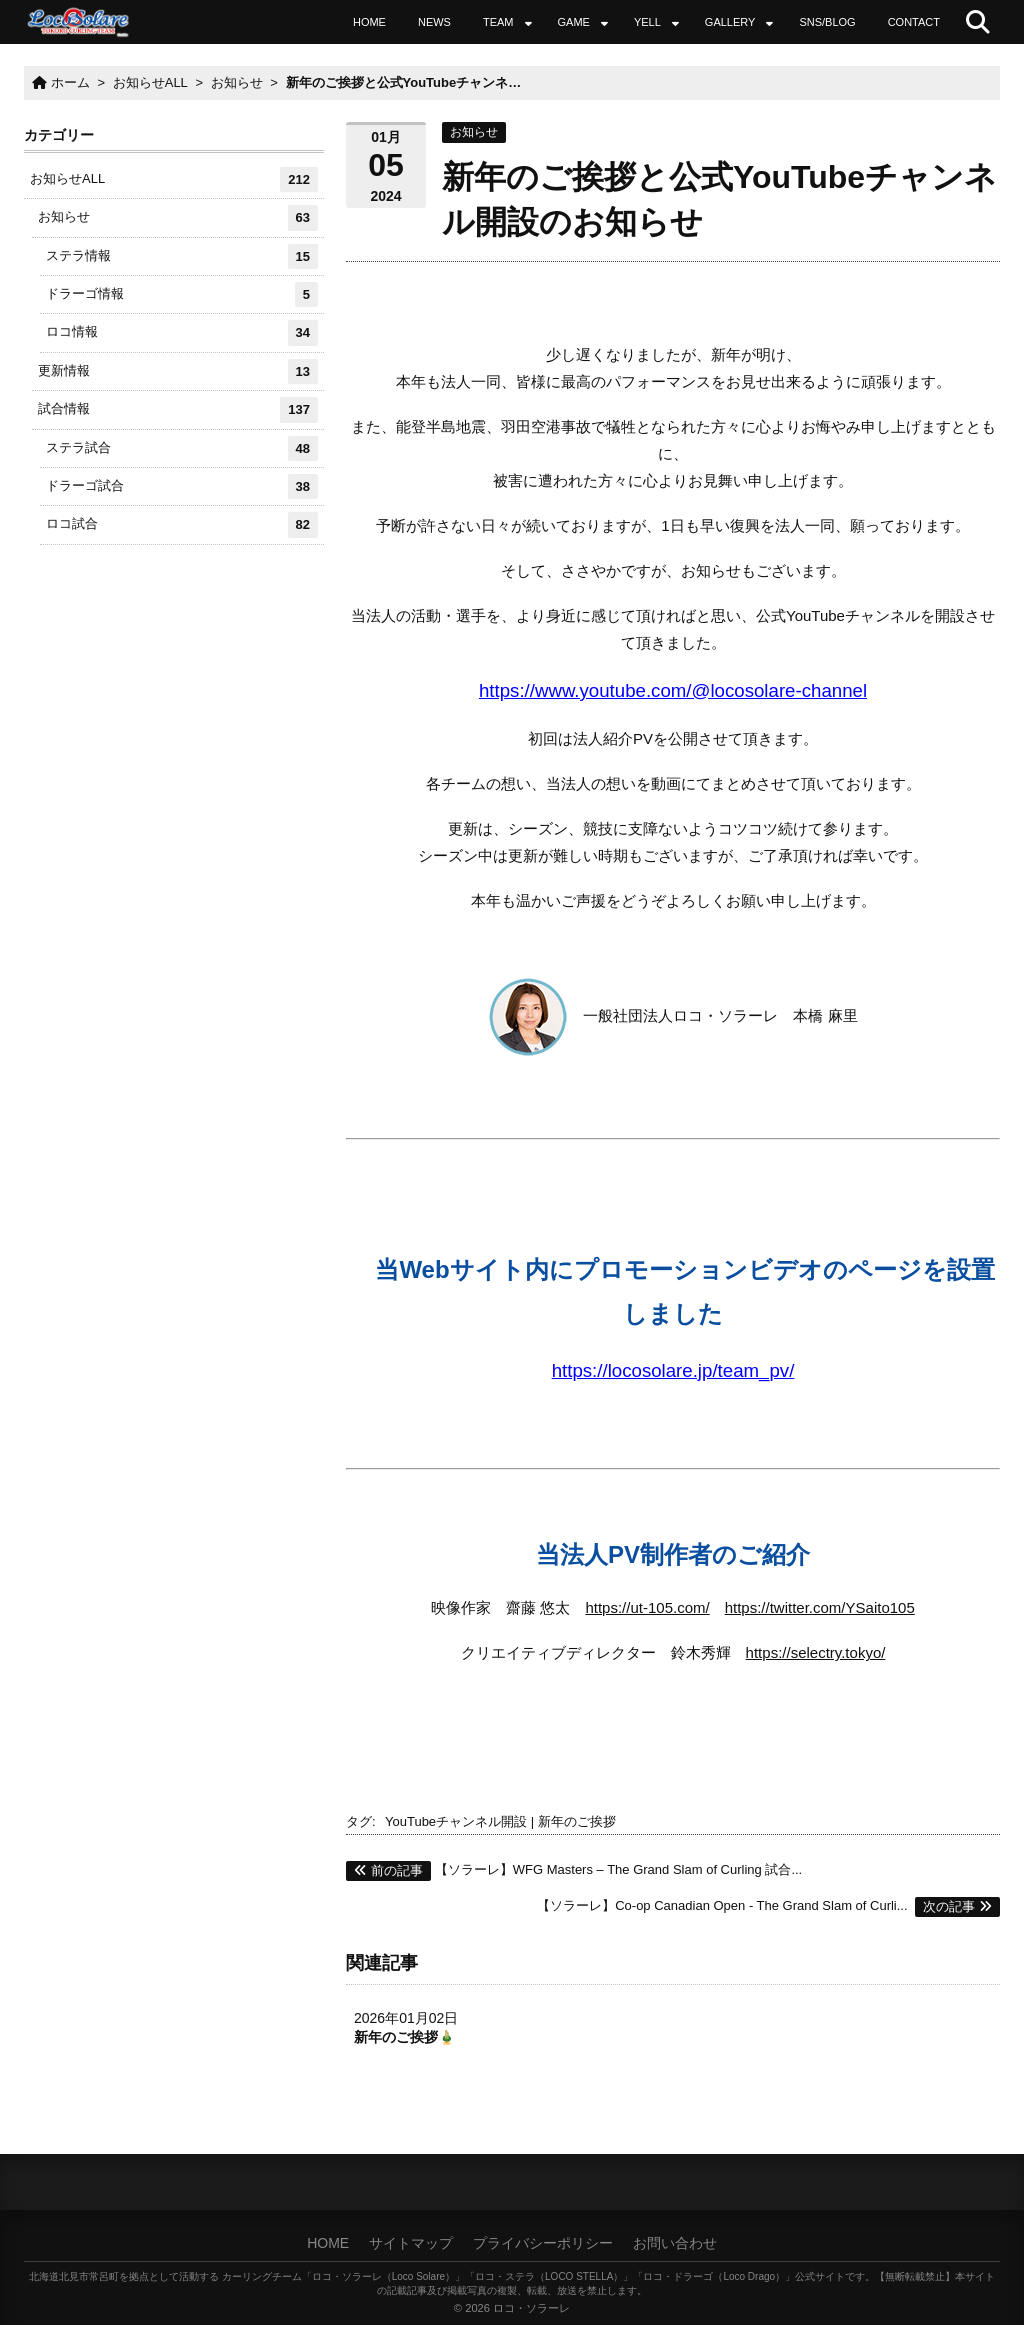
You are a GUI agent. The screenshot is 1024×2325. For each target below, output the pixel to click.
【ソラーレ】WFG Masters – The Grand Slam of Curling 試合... (574, 1869)
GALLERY (730, 22)
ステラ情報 (182, 256)
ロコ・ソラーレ (531, 2308)
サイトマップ (411, 2243)
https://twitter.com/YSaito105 (820, 1607)
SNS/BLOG (827, 22)
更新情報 (178, 371)
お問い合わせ (675, 2243)
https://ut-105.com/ (647, 1607)
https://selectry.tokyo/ (816, 1652)
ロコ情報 (182, 332)
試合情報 (178, 409)
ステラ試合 (182, 448)
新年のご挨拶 (577, 1821)
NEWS (434, 22)
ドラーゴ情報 (182, 294)
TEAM (498, 22)
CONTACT (914, 22)
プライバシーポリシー (543, 2243)
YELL (647, 22)
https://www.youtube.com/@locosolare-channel (673, 690)
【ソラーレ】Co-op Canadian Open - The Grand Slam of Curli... (768, 1905)
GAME (574, 22)
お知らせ (474, 132)
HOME (369, 22)
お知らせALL (174, 179)
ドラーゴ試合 (182, 486)
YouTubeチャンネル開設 (456, 1821)
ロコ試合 (182, 524)
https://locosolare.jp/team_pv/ (673, 1370)
